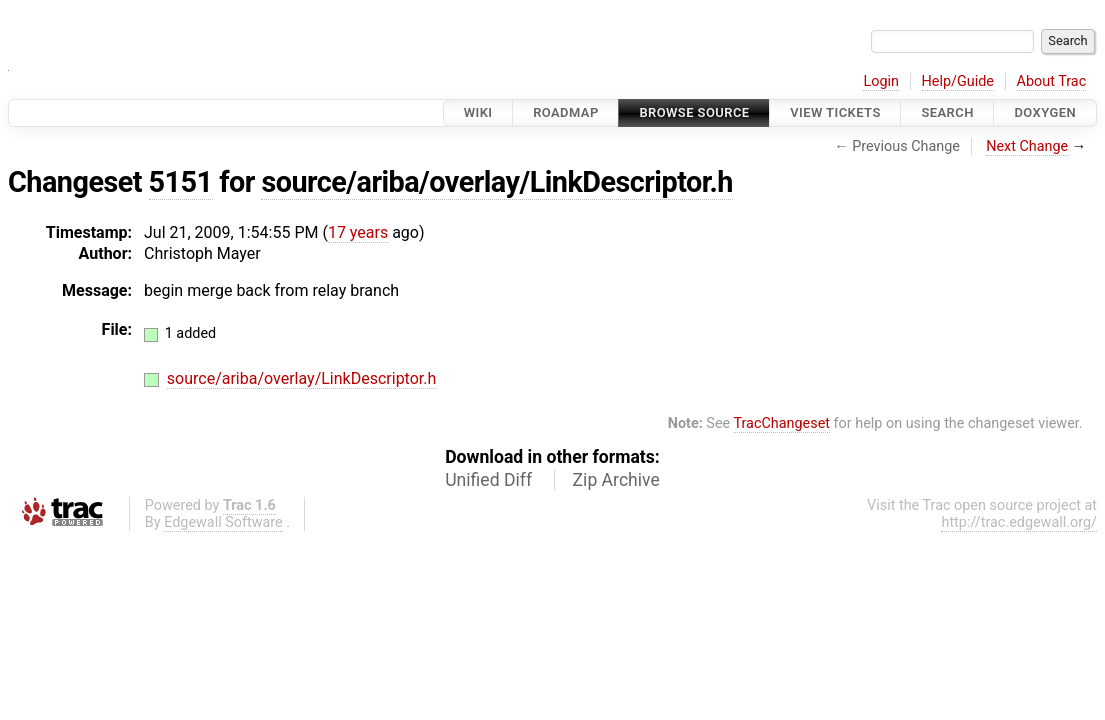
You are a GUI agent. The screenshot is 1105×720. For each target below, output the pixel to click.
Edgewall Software (223, 522)
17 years (358, 232)
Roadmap (566, 112)
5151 (181, 182)
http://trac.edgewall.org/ (1019, 522)
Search (947, 112)
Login (881, 81)
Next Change (1027, 146)
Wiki (478, 112)
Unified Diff (488, 480)
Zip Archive (616, 480)
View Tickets (835, 112)
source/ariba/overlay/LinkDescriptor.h (497, 182)
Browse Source (694, 112)
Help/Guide (958, 81)
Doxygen (1045, 112)
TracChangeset (781, 423)
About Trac (1052, 81)
